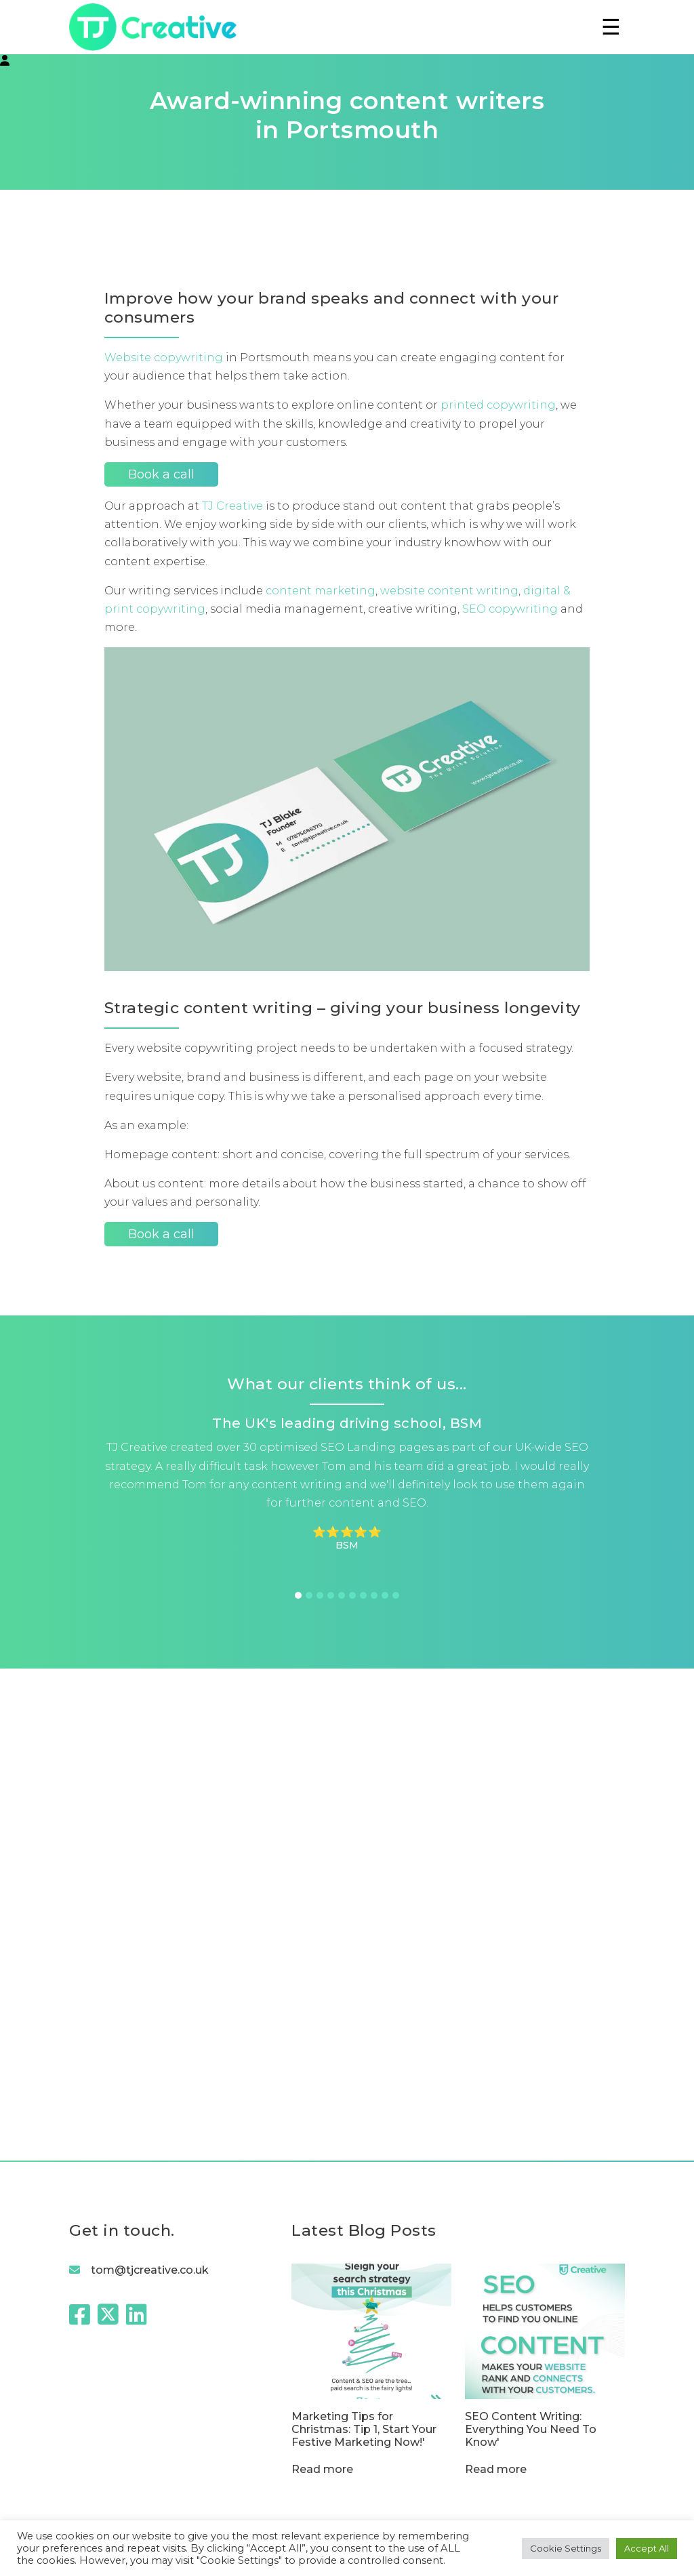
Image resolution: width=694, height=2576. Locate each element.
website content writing (449, 590)
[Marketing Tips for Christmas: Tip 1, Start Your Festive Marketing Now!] (371, 2356)
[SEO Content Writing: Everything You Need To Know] (545, 2356)
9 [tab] (385, 1595)
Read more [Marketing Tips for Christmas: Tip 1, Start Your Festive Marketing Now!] (322, 2469)
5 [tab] (341, 1595)
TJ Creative (232, 505)
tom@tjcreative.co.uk (150, 2270)
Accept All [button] (646, 2548)
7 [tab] (363, 1595)
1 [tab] (298, 1595)
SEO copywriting (510, 608)
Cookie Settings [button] (565, 2548)
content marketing (320, 590)
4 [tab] (330, 1595)
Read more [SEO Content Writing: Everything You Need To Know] (496, 2469)
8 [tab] (374, 1595)
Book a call (161, 474)
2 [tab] (309, 1595)
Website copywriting (163, 357)
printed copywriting (498, 404)
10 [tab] (395, 1595)
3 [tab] (320, 1595)
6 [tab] (352, 1595)
